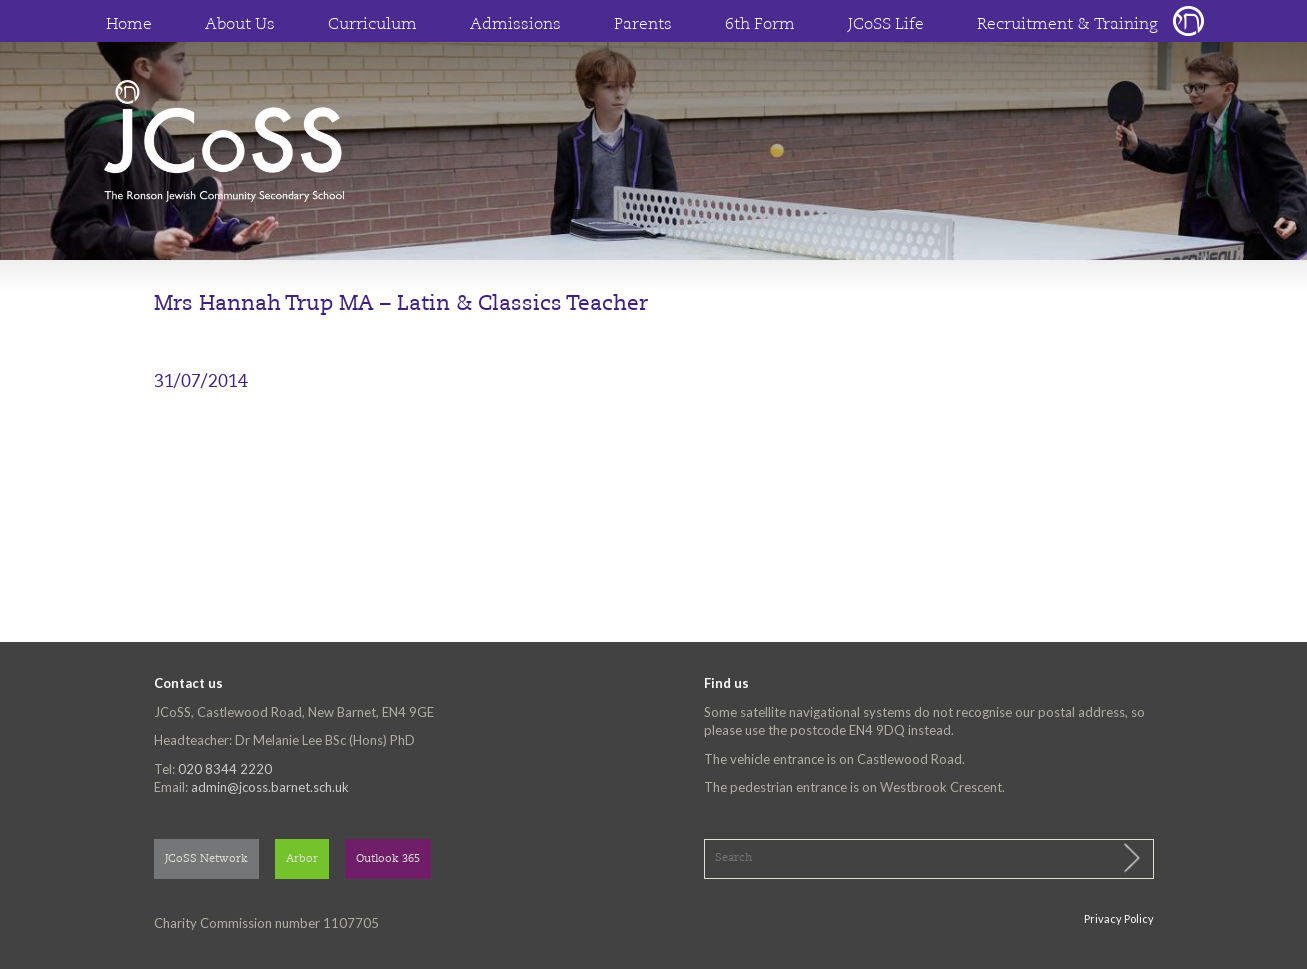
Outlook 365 (388, 859)
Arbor (302, 859)
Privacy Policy (1119, 918)
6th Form (760, 25)
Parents (643, 25)
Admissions (515, 25)
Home (129, 25)
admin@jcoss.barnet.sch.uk (270, 787)
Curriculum (372, 25)
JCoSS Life (886, 25)
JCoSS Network (206, 859)
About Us (240, 25)
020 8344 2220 (225, 769)
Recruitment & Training (1067, 25)
